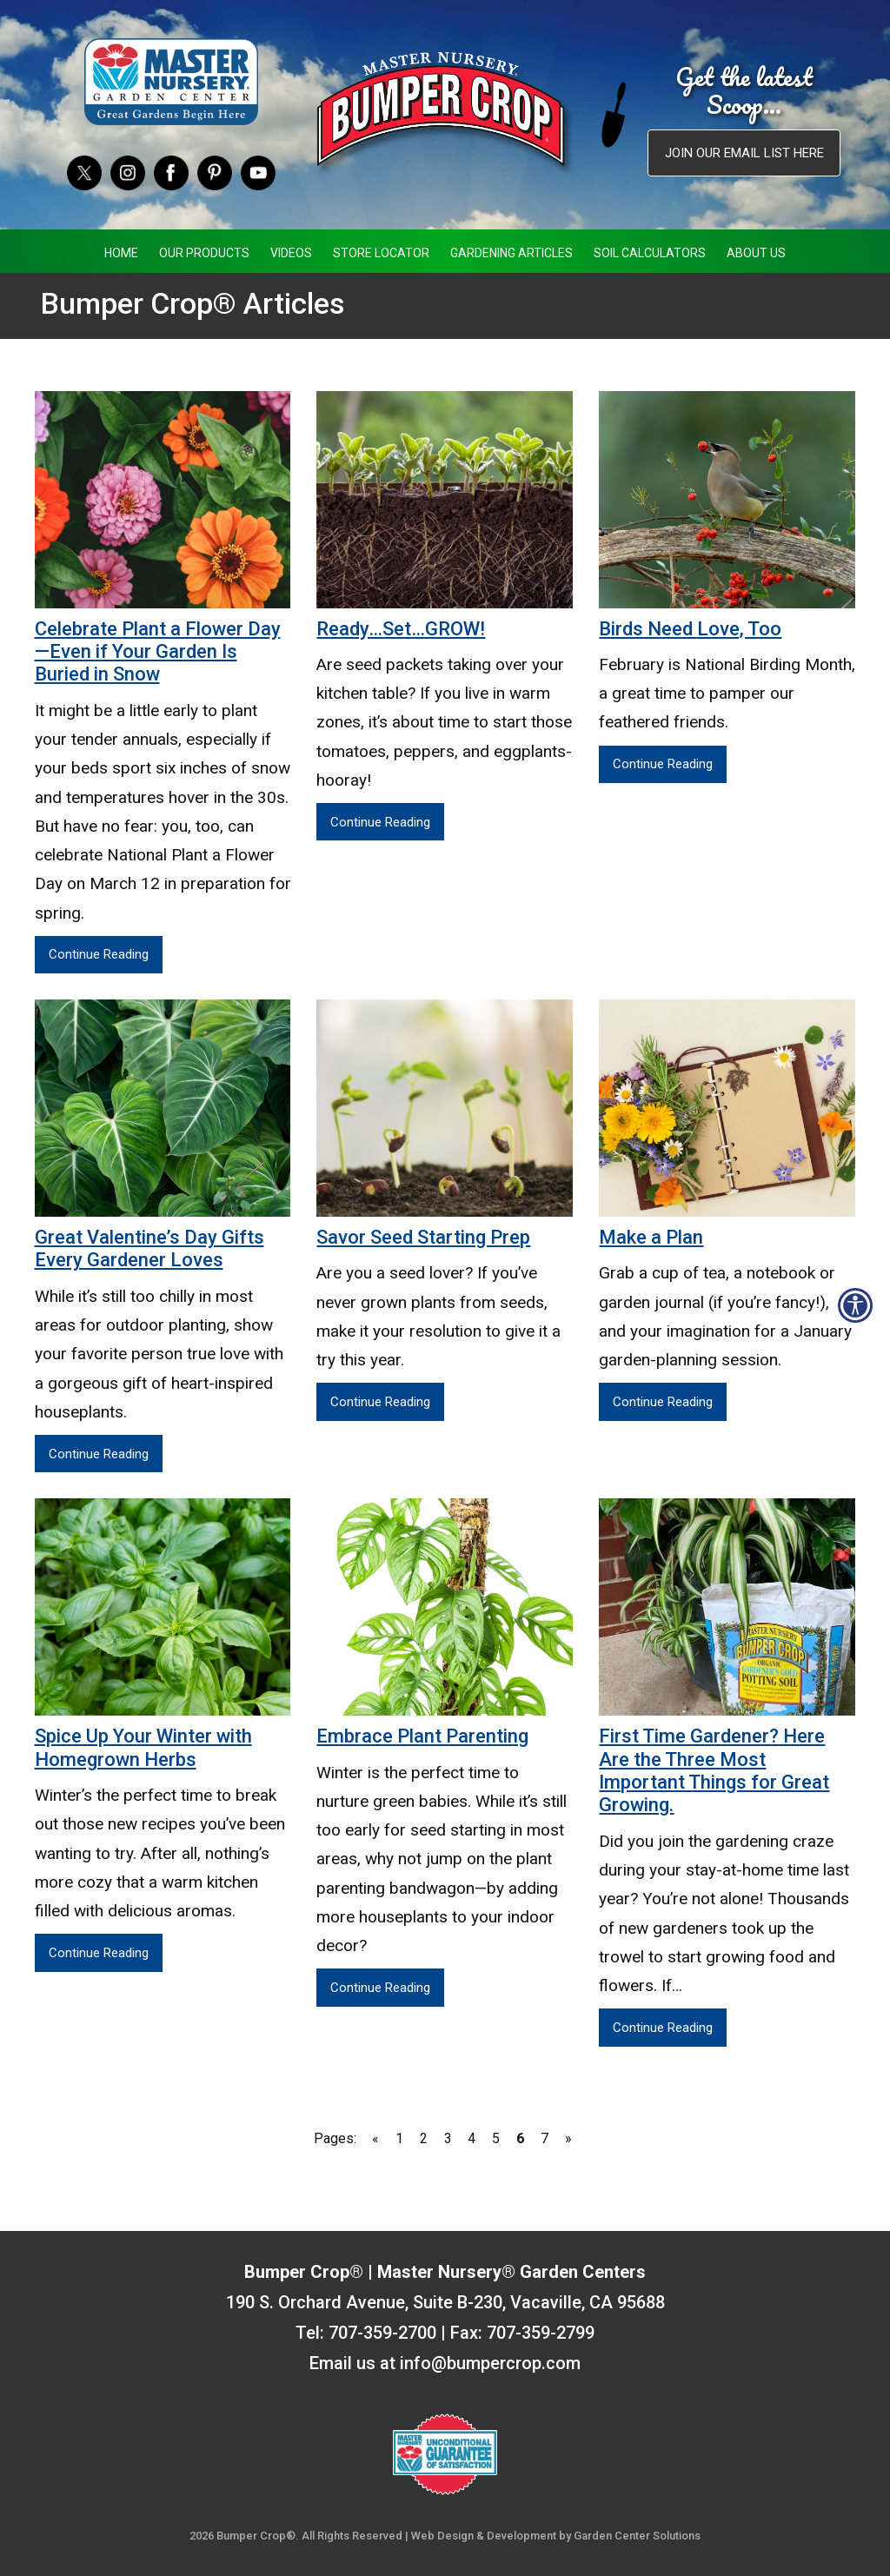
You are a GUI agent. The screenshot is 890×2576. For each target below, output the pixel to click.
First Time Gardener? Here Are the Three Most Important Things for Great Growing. (714, 1770)
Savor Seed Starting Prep (423, 1237)
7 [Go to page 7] (544, 2138)
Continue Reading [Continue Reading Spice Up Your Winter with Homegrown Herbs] (99, 1953)
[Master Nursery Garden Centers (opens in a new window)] (171, 81)
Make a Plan (651, 1237)
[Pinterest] (214, 172)
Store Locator (381, 253)
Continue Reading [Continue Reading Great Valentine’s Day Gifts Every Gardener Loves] (99, 1454)
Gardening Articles (511, 253)
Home (121, 253)
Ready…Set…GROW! (400, 629)
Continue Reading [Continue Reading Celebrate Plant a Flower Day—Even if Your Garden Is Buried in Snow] (99, 954)
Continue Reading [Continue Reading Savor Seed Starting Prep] (380, 1402)
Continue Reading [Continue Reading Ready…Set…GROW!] (380, 822)
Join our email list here (744, 153)
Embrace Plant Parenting (422, 1736)
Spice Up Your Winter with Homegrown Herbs (143, 1747)
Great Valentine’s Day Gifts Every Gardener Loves (149, 1248)
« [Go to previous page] (375, 2138)
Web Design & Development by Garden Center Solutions (556, 2535)
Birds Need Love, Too (690, 629)
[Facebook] (171, 172)
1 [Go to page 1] (399, 2138)
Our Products (204, 253)
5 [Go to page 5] (496, 2138)
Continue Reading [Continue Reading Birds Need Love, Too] (663, 764)
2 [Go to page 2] (424, 2138)
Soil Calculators (650, 253)
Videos (291, 253)
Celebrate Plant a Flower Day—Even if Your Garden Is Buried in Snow (158, 652)
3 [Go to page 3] (448, 2138)
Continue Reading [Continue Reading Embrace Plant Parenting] (380, 1987)
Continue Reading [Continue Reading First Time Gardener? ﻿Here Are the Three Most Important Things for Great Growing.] (663, 2027)
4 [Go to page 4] (471, 2138)
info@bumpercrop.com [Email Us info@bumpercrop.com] (490, 2363)
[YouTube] (258, 172)
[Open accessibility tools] (855, 1305)
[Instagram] (127, 172)
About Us (756, 253)
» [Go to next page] (568, 2138)
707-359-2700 (382, 2332)
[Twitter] (84, 172)
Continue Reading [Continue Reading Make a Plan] (663, 1402)
